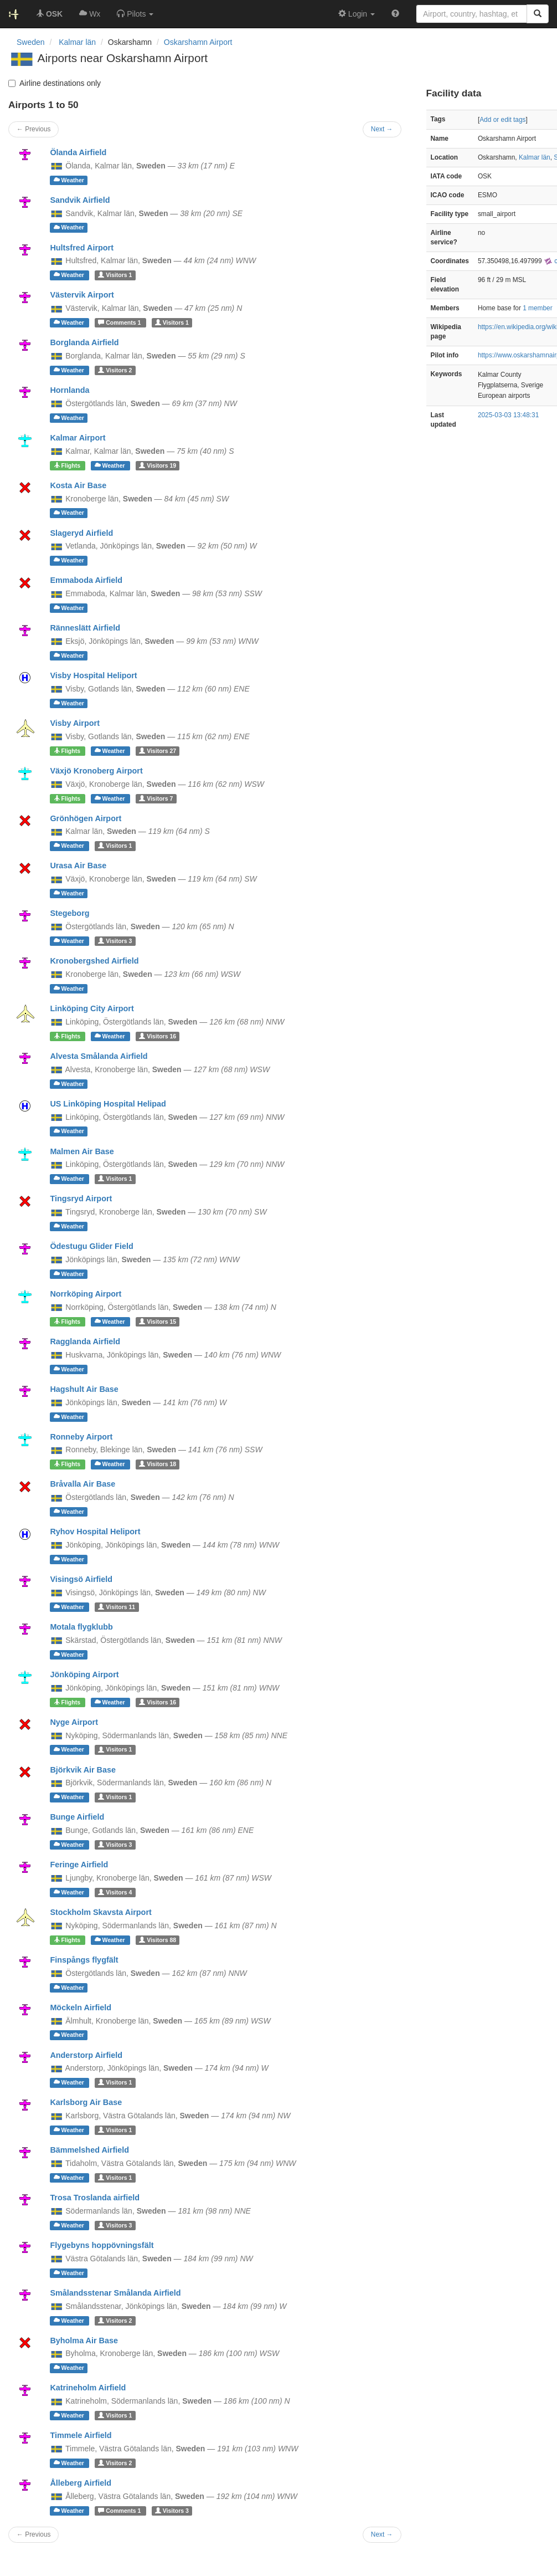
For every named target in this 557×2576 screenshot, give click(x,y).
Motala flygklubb (81, 1626)
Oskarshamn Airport (198, 42)
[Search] (538, 13)
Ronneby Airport (81, 1436)
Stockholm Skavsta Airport (100, 1912)
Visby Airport (75, 723)
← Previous (33, 2534)
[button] (135, 14)
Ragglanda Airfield (85, 1341)
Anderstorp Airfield (86, 2055)
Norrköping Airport (85, 1293)
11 (116, 1607)
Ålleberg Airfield (80, 2482)
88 (157, 1940)
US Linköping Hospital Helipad (108, 1103)
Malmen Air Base (82, 1151)
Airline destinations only (54, 83)
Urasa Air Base (78, 865)
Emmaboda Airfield (86, 580)
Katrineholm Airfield (88, 2387)
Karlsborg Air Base (86, 2102)
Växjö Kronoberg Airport (96, 770)
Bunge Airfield (77, 1816)
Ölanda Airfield (78, 152)
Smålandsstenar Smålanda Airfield (115, 2292)
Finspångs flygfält (84, 1959)
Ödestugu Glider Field (91, 1246)
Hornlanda (69, 390)
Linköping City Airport (91, 1008)
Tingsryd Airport (81, 1198)
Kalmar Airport (77, 437)
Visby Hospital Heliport (93, 675)
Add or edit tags (502, 120)
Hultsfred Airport (82, 247)
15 (157, 1321)
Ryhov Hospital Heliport (95, 1531)
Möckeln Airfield (80, 2007)
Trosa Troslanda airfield (95, 2197)
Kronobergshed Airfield (94, 960)
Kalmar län (534, 157)
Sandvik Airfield (80, 200)
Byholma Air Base (84, 2340)
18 (157, 1464)
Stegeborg (69, 913)
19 (157, 465)
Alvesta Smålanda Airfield (98, 1056)
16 (157, 1036)
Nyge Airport (74, 1722)
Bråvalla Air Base (82, 1483)
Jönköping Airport (84, 1674)
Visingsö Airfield (81, 1579)
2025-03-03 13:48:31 (508, 415)
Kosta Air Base (78, 485)
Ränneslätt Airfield (85, 627)
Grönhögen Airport (85, 818)
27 (157, 750)
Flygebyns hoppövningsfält (101, 2245)
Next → (382, 2534)
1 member (538, 308)
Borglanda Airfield (84, 342)
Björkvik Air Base (83, 1769)
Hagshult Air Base (84, 1389)
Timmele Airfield (80, 2435)
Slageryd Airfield (81, 533)
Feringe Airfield (79, 1864)
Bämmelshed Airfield (89, 2149)
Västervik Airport (82, 294)
